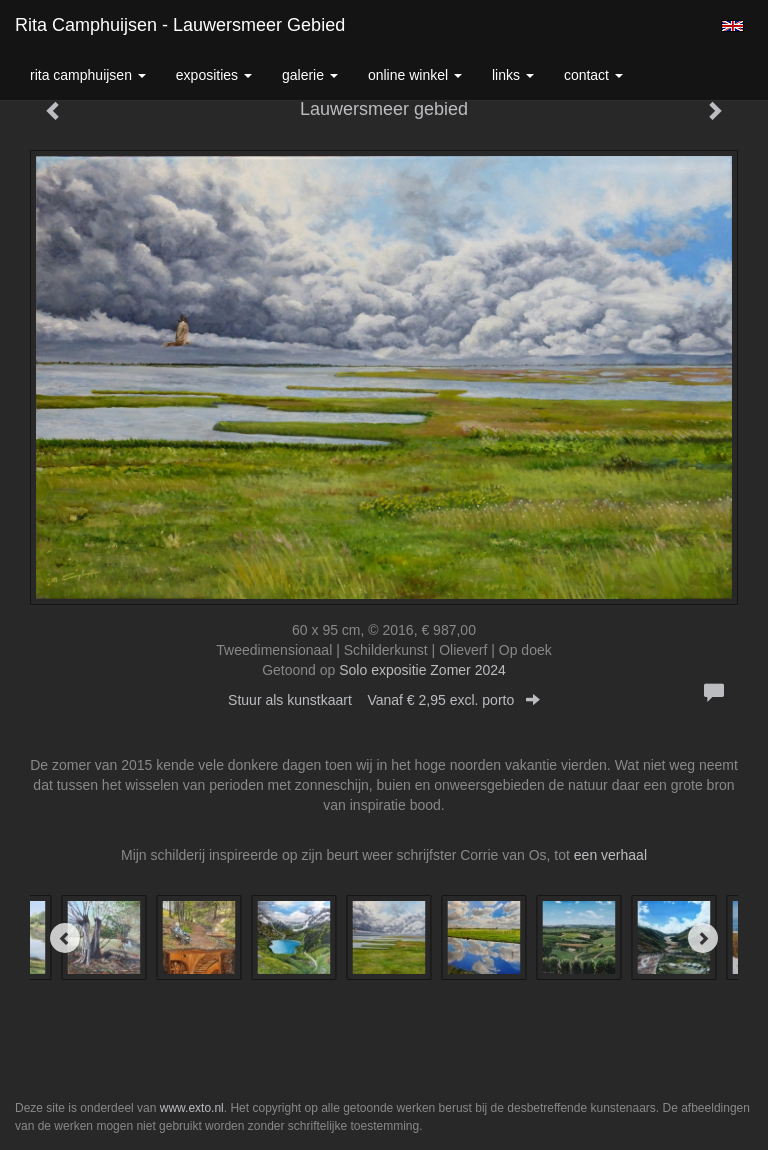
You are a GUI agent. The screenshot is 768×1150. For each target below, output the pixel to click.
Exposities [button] (214, 75)
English (732, 26)
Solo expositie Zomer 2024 (422, 670)
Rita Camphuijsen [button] (88, 75)
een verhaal (610, 855)
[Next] (703, 938)
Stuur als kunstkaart (384, 700)
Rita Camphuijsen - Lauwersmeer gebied (180, 25)
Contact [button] (593, 75)
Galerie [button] (310, 75)
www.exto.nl (192, 1108)
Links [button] (513, 75)
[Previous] (65, 938)
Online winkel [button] (415, 75)
